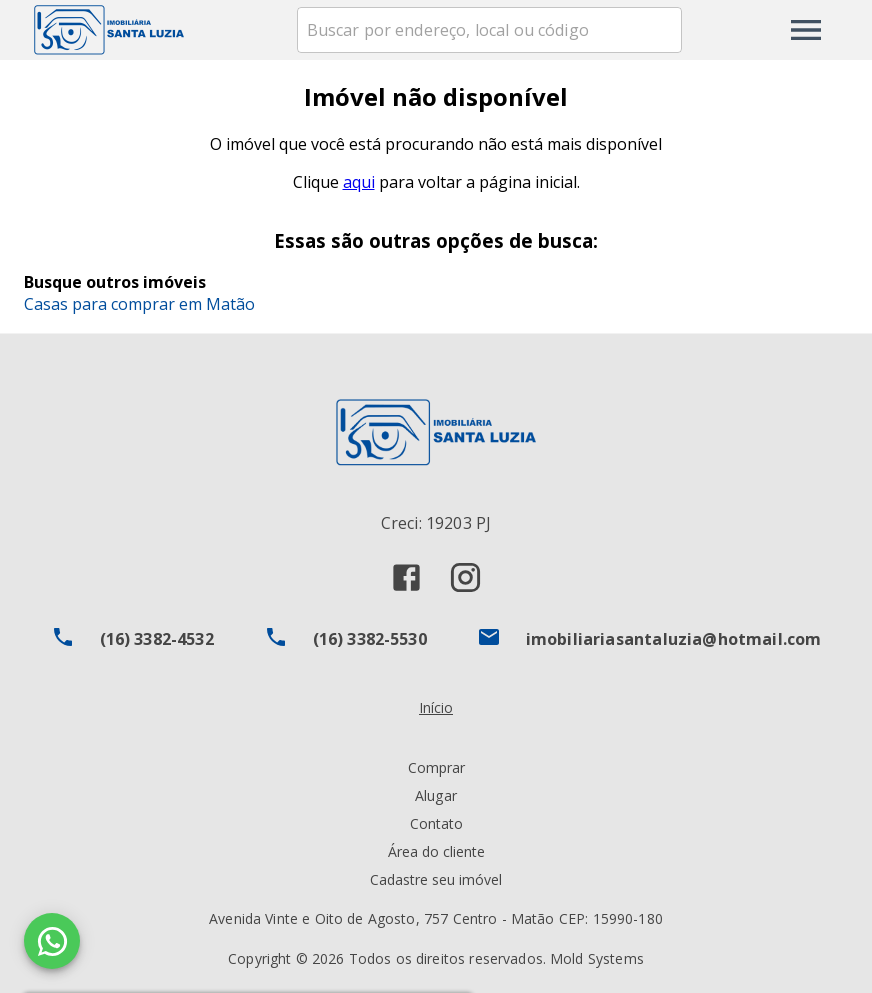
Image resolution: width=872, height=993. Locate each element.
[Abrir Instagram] (465, 577)
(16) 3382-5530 (370, 639)
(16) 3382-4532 (157, 639)
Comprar (436, 767)
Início (436, 707)
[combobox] (489, 30)
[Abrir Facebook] (406, 577)
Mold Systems (597, 958)
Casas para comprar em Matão (139, 304)
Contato (436, 823)
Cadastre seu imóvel (436, 879)
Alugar (436, 795)
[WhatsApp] (52, 941)
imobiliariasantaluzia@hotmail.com (674, 639)
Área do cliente (436, 851)
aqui (359, 182)
